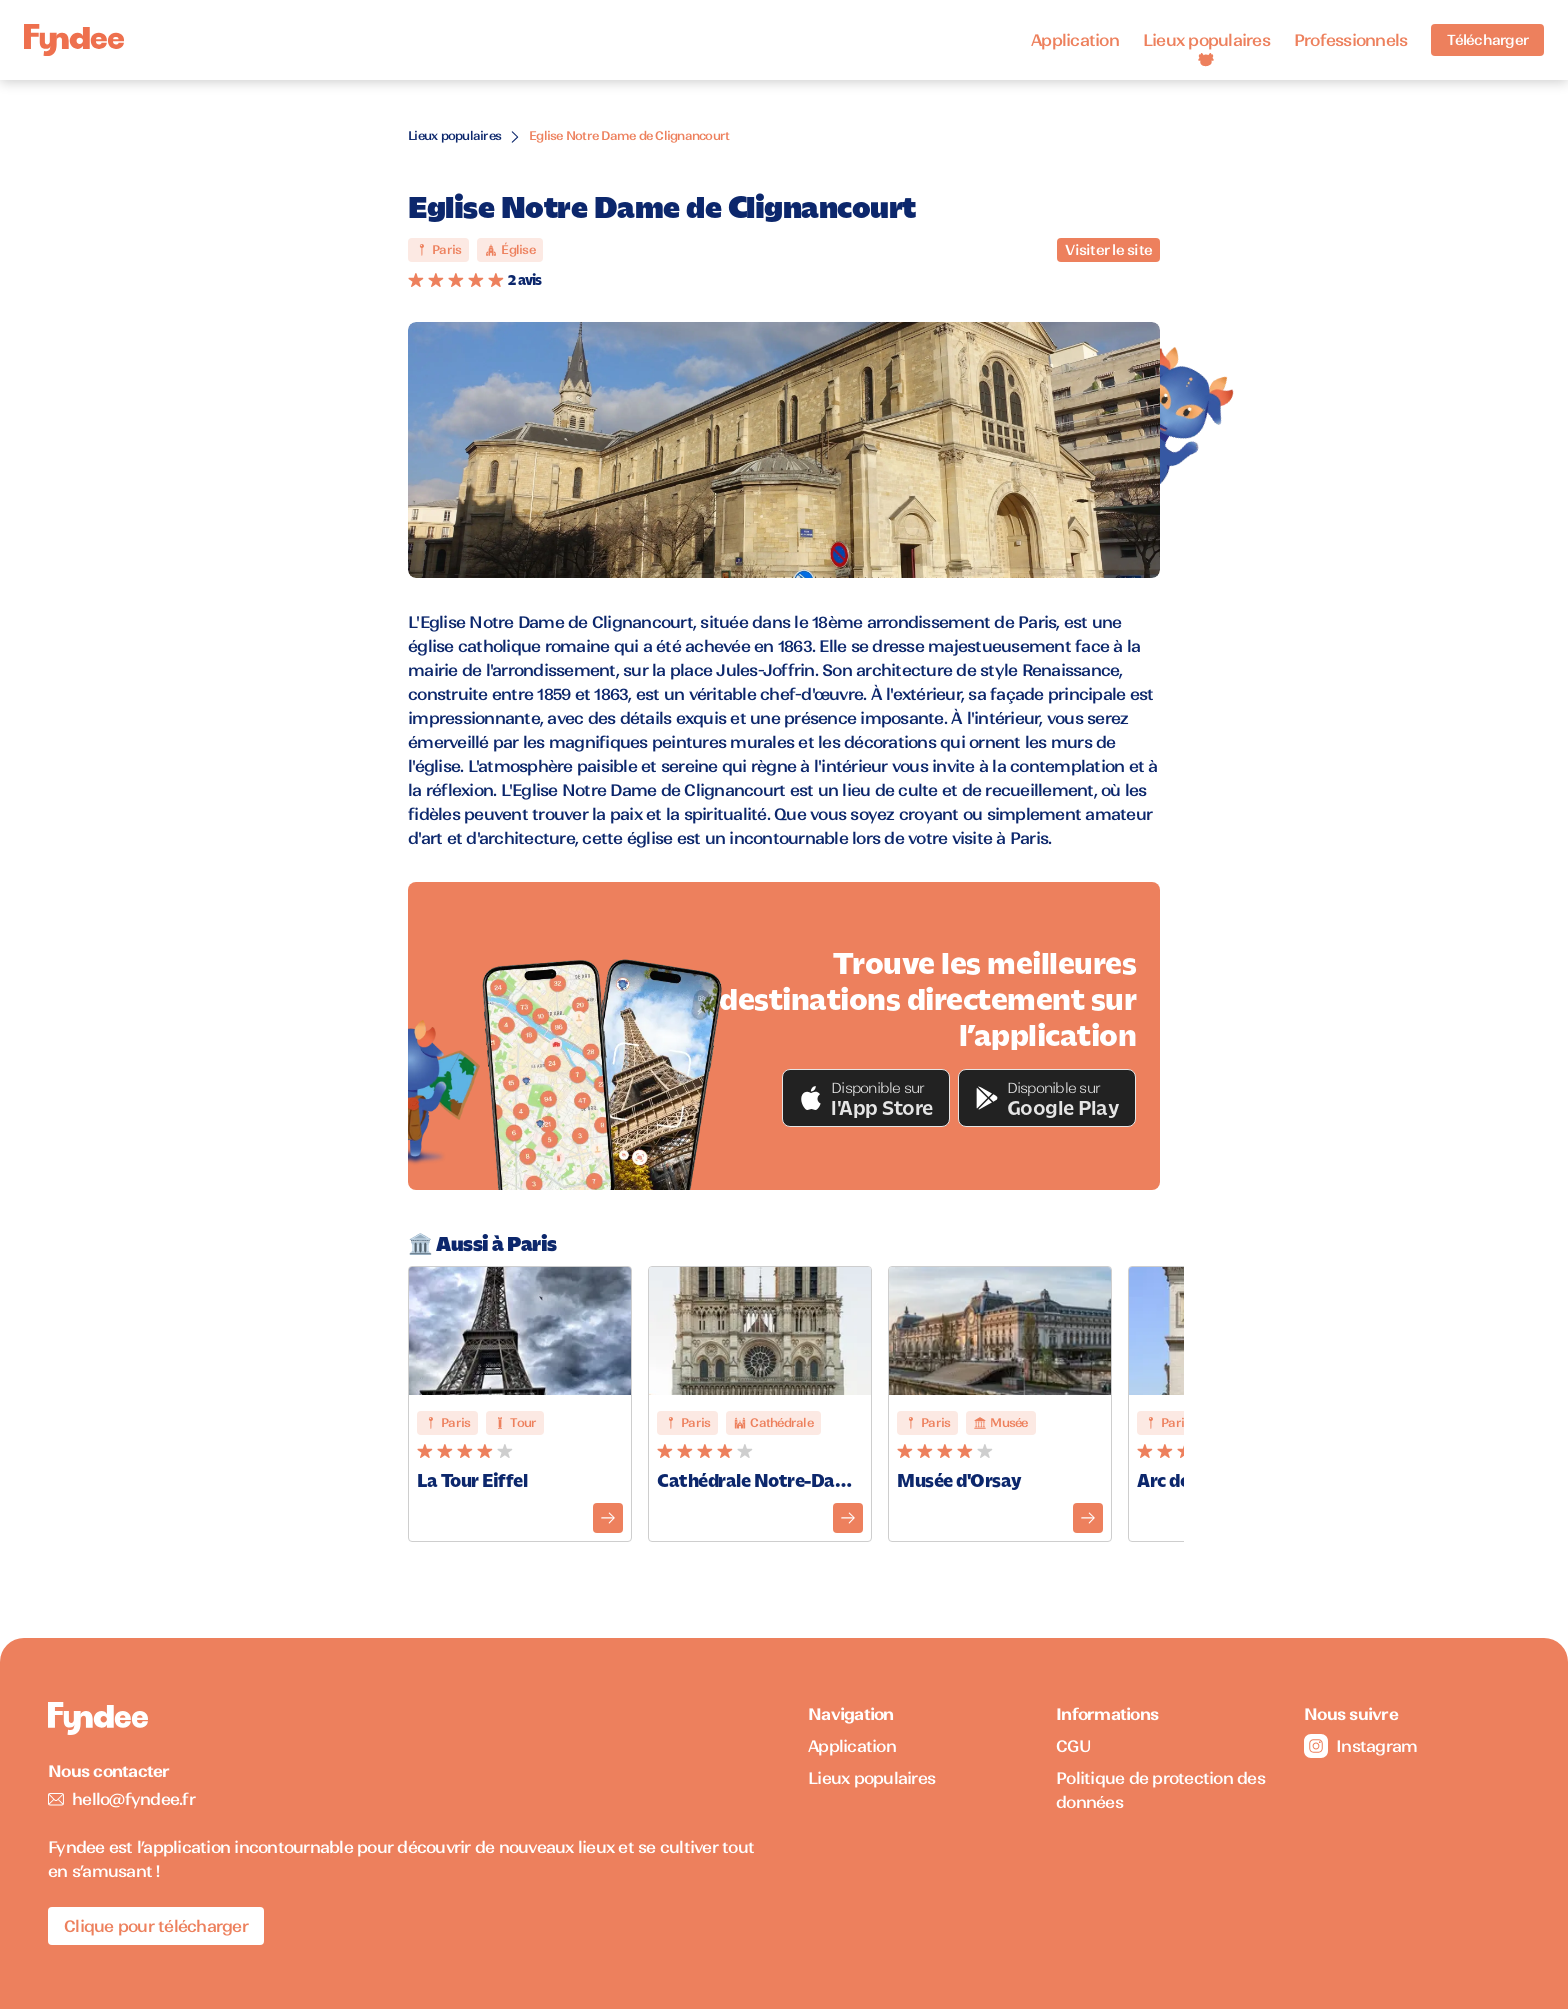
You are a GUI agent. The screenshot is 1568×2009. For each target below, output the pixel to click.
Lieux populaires (1206, 40)
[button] (866, 1098)
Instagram (1360, 1746)
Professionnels (1351, 40)
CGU (1073, 1746)
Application (1075, 40)
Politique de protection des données (1160, 1790)
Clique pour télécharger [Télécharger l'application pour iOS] (156, 1926)
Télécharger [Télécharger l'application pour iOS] (1487, 40)
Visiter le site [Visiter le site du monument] (1108, 250)
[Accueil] (74, 40)
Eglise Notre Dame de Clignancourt (629, 135)
